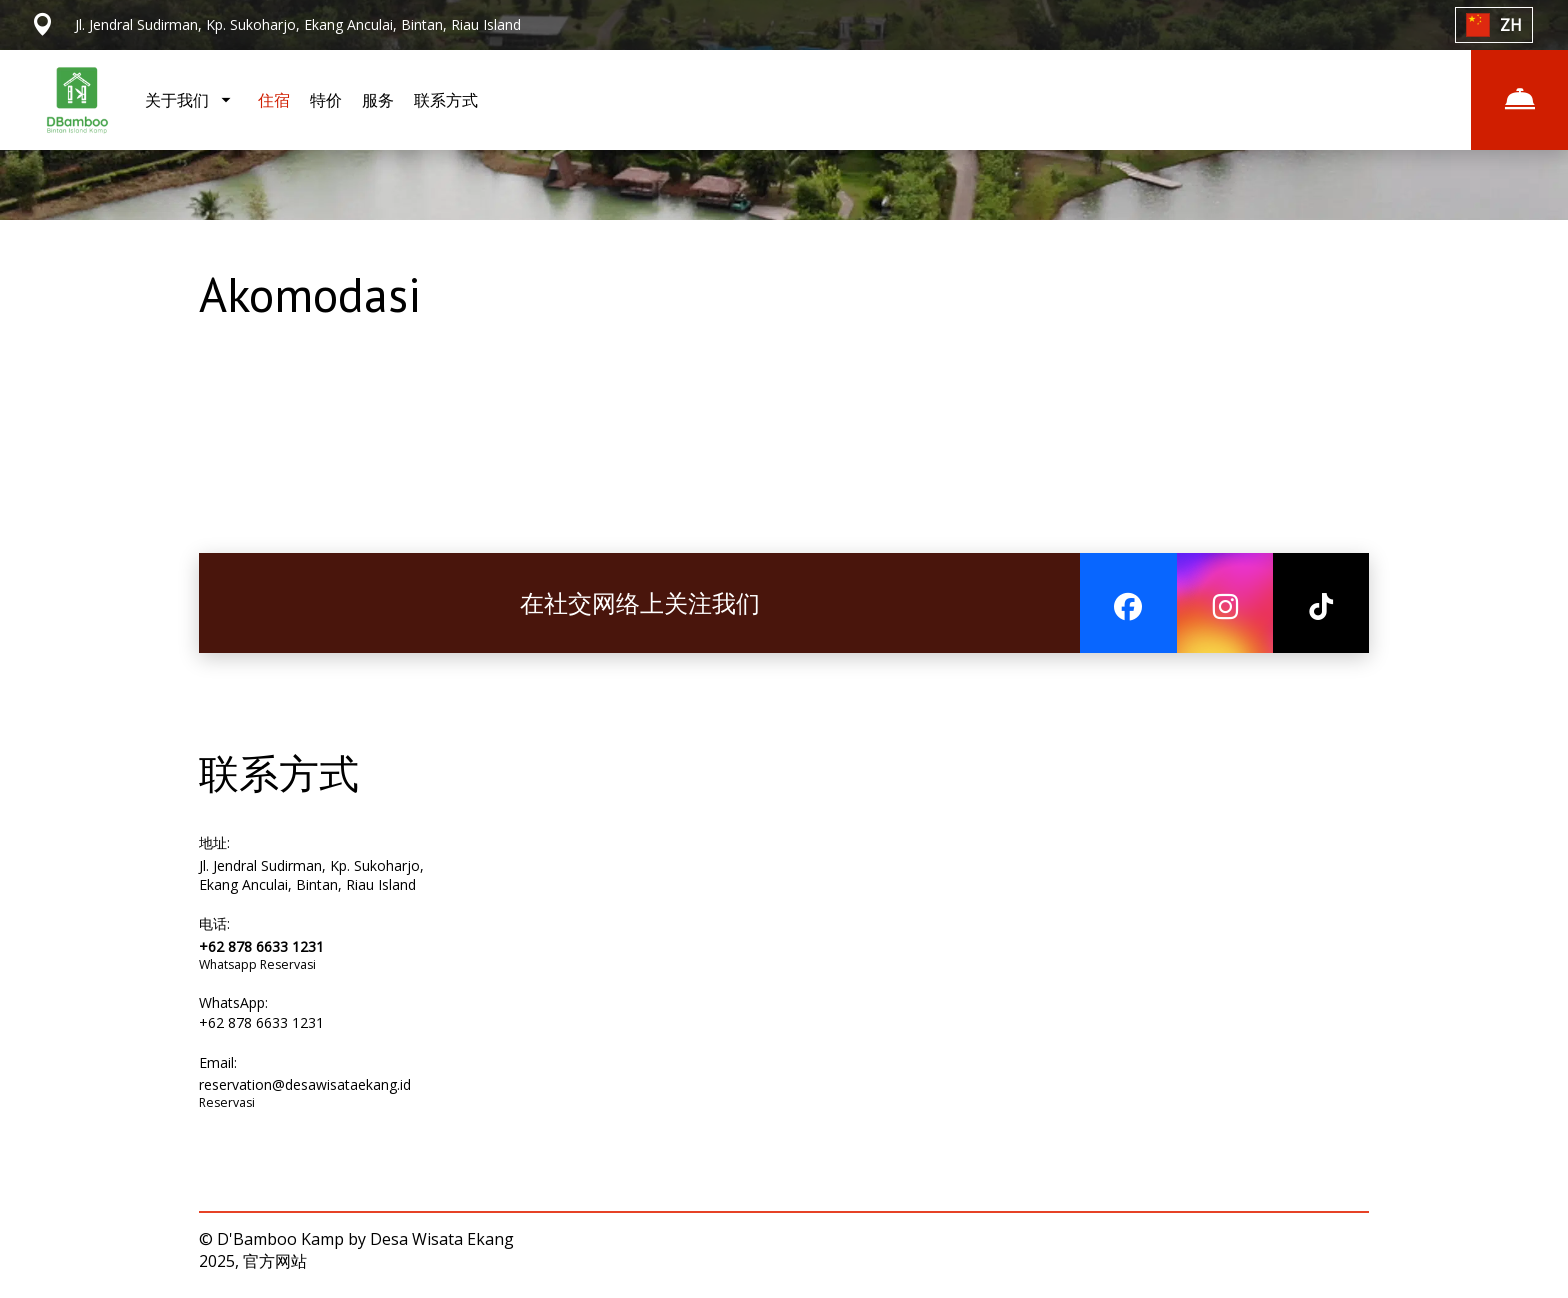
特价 (326, 100)
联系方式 (446, 100)
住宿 (274, 100)
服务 (378, 100)
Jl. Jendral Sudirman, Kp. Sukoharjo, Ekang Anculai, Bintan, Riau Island (311, 875)
